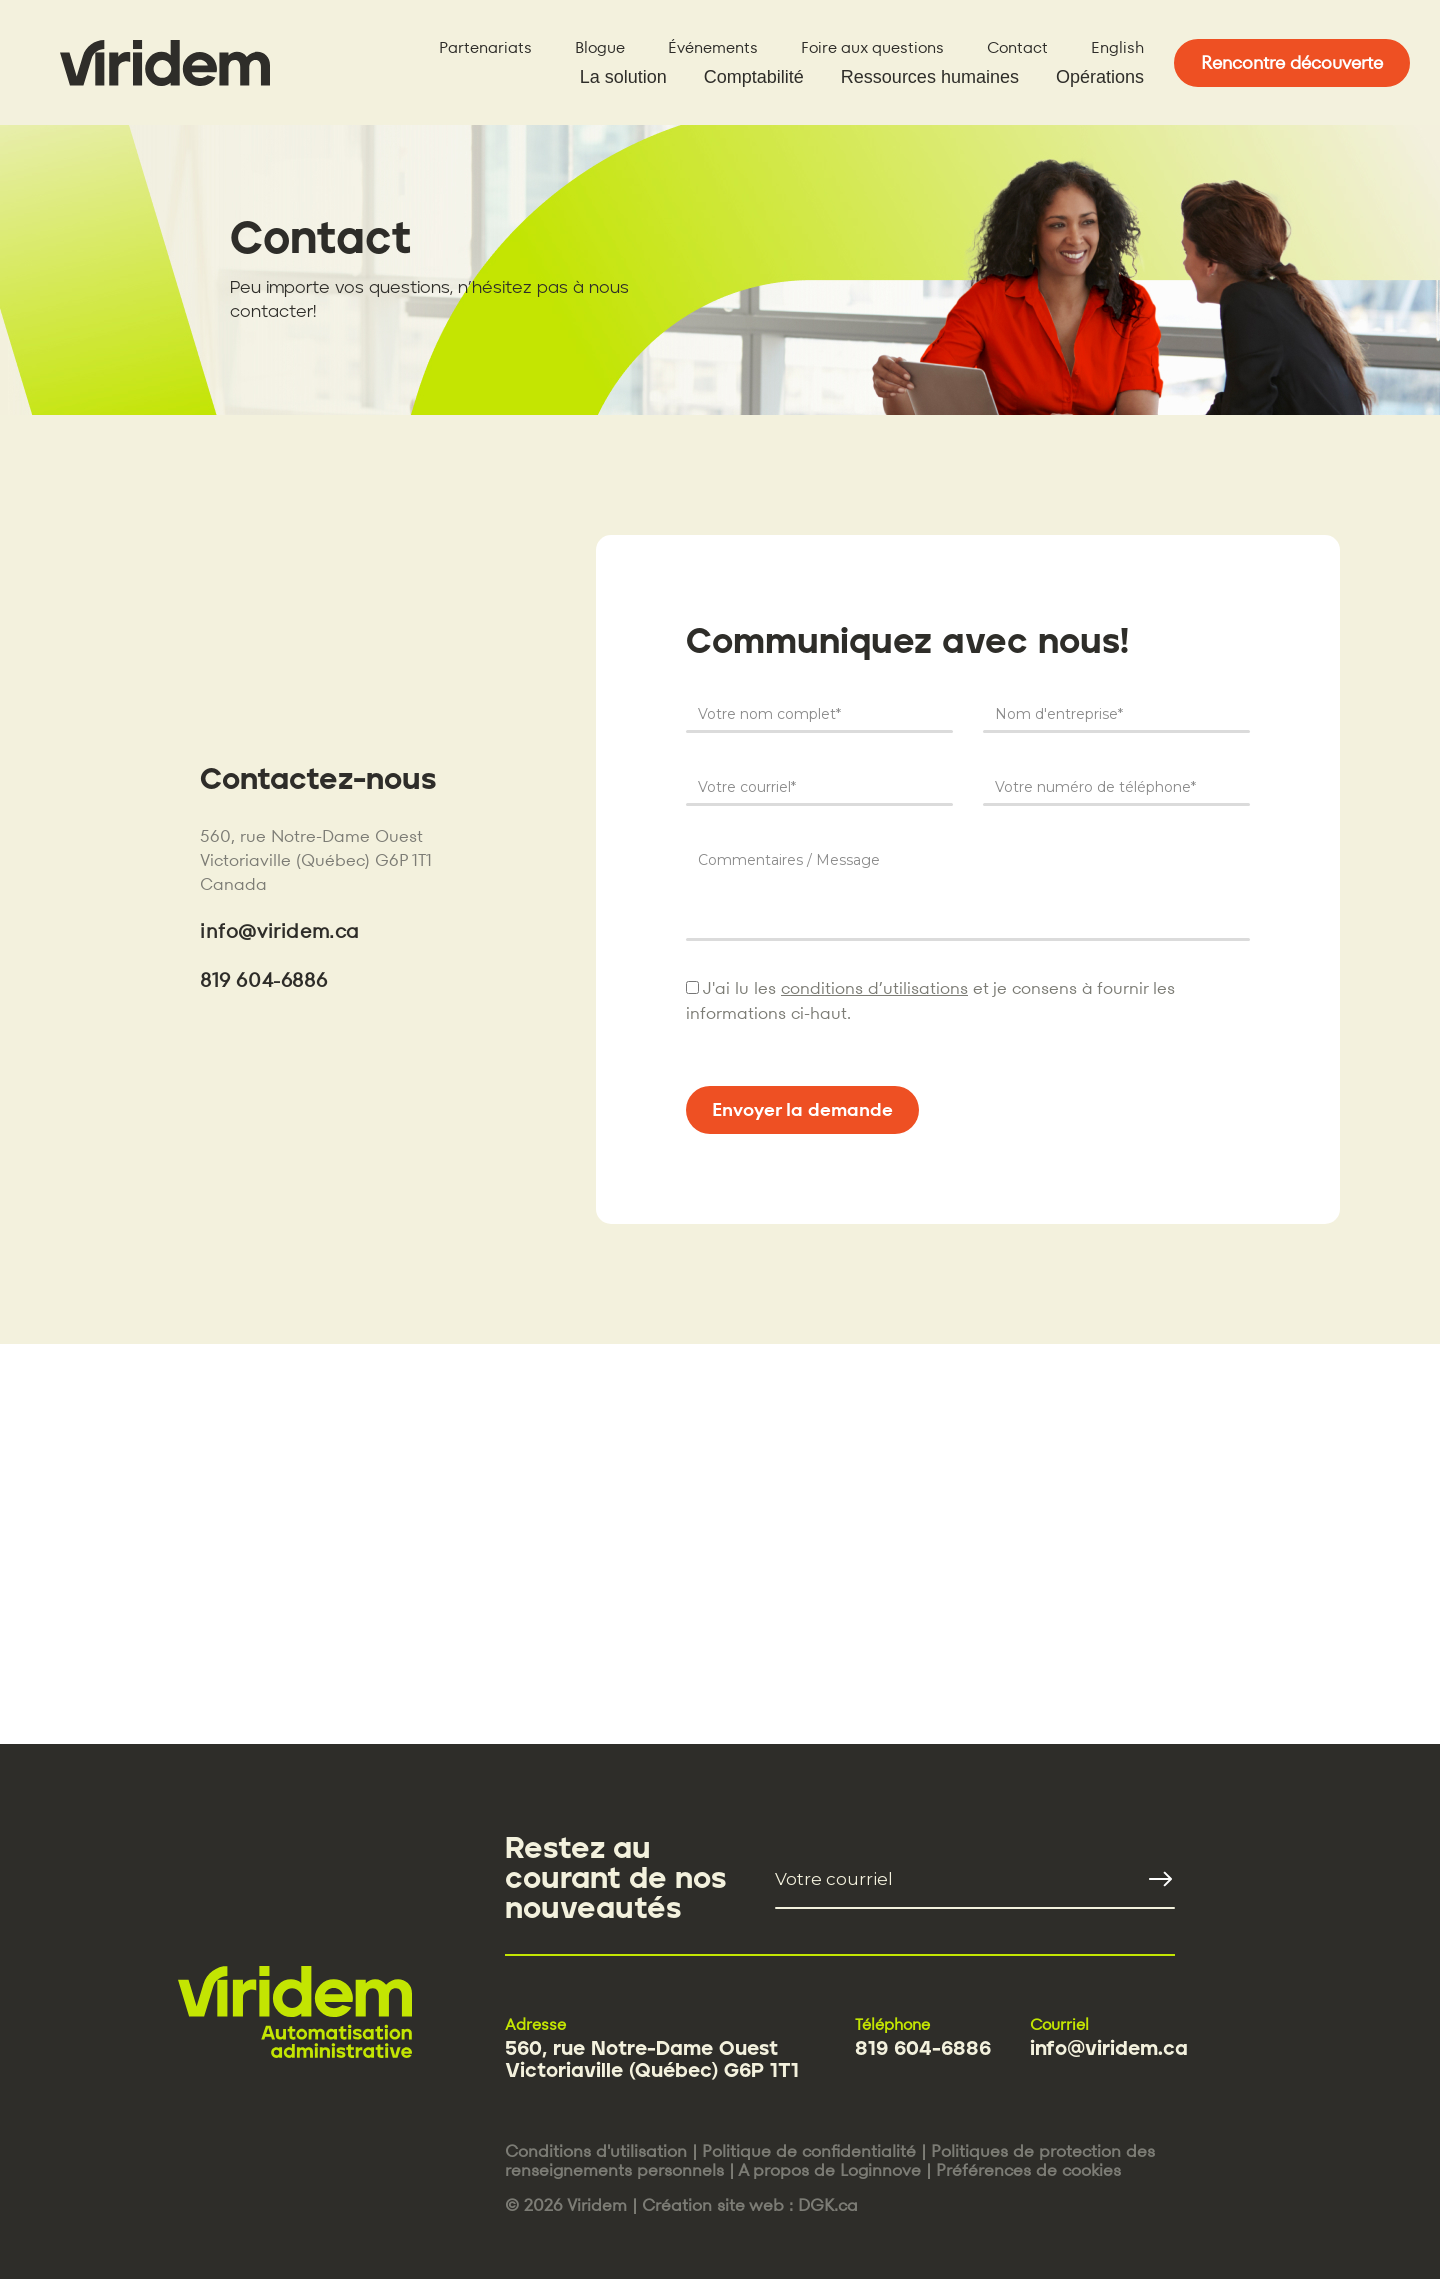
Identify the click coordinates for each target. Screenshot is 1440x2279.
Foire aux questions (872, 47)
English (1117, 47)
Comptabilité (754, 77)
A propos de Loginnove (829, 2170)
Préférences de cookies (1028, 2170)
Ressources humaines (930, 77)
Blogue (600, 47)
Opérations (1100, 77)
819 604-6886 (263, 980)
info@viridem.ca (279, 931)
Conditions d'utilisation (596, 2151)
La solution (623, 77)
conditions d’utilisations (874, 988)
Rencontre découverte (1292, 62)
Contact (1017, 47)
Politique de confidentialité (809, 2151)
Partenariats (485, 47)
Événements (713, 47)
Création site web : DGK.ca (750, 2205)
